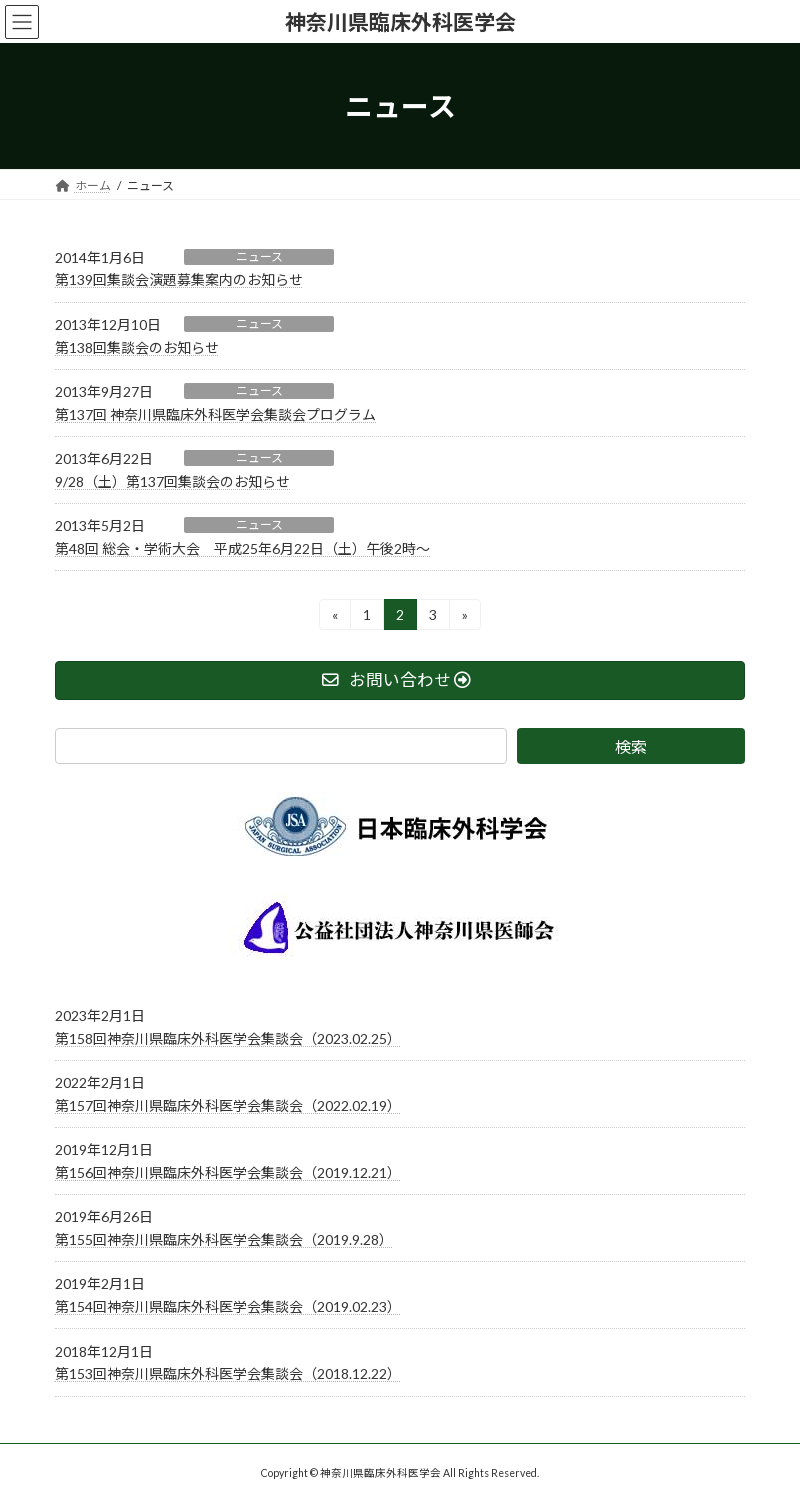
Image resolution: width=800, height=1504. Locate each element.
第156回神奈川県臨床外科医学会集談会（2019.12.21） (228, 1172)
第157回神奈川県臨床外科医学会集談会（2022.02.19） (228, 1105)
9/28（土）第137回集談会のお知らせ (172, 481)
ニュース (259, 256)
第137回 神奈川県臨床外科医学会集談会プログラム (215, 414)
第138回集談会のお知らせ (137, 347)
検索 (631, 746)
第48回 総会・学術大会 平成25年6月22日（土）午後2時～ (242, 548)
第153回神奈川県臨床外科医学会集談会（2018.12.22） (228, 1374)
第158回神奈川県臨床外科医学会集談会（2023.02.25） (228, 1038)
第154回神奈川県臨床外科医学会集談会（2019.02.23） (228, 1306)
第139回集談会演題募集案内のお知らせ (179, 279)
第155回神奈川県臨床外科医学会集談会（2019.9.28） (224, 1239)
